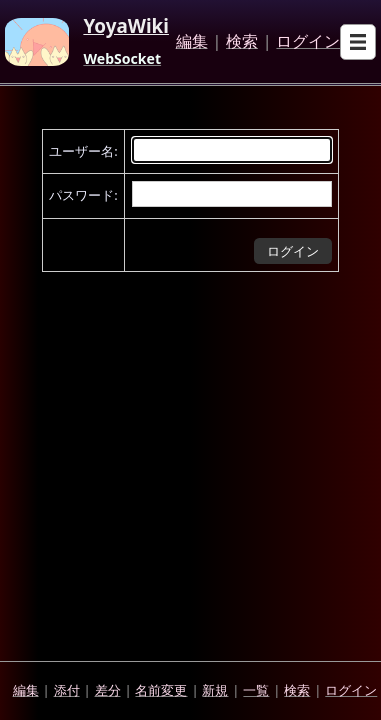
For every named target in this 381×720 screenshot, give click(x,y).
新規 (215, 690)
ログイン (308, 42)
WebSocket (122, 59)
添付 (67, 690)
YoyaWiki (126, 27)
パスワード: (83, 195)
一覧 (256, 690)
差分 (108, 690)
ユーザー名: (83, 151)
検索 (242, 42)
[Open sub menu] (358, 42)
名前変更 (161, 690)
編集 (192, 42)
